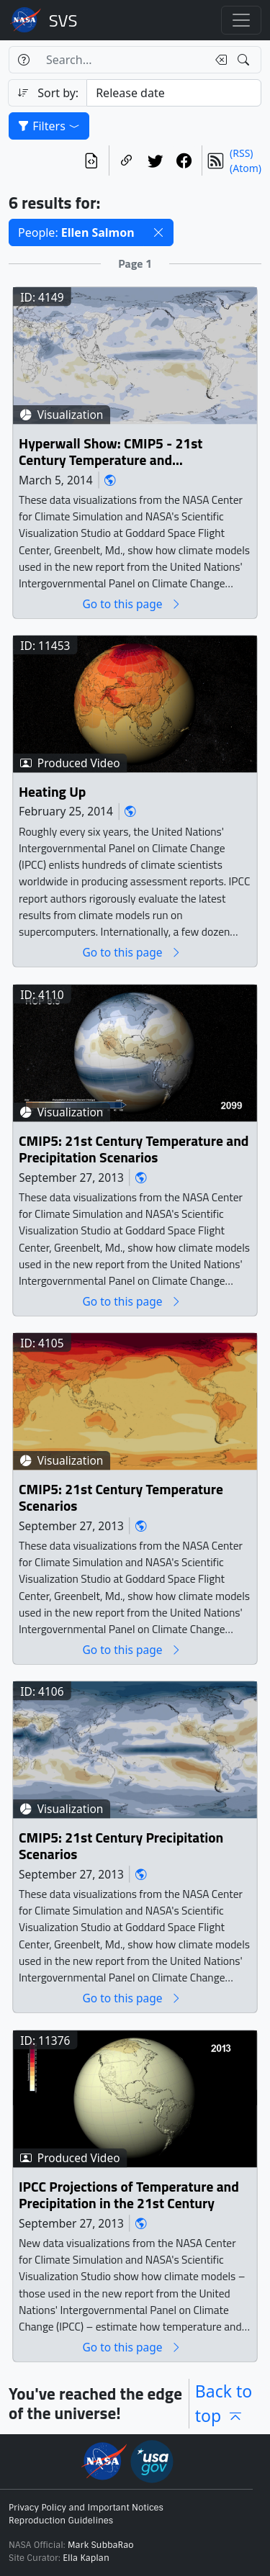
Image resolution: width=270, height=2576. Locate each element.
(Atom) (245, 168)
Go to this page (131, 604)
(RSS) (241, 153)
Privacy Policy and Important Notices (86, 2507)
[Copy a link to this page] (126, 160)
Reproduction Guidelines (61, 2520)
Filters (49, 126)
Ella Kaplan (86, 2558)
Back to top (224, 2404)
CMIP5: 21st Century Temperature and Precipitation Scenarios (134, 1150)
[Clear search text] (218, 59)
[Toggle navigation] (241, 20)
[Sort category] (173, 93)
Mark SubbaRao (101, 2545)
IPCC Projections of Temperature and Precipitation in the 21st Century (129, 2196)
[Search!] (245, 59)
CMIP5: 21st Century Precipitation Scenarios (121, 1846)
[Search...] (122, 59)
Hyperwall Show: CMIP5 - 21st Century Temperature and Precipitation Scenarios (110, 452)
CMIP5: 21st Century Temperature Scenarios (121, 1498)
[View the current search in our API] (91, 160)
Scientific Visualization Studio (63, 20)
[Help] (23, 59)
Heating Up (52, 792)
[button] (158, 232)
